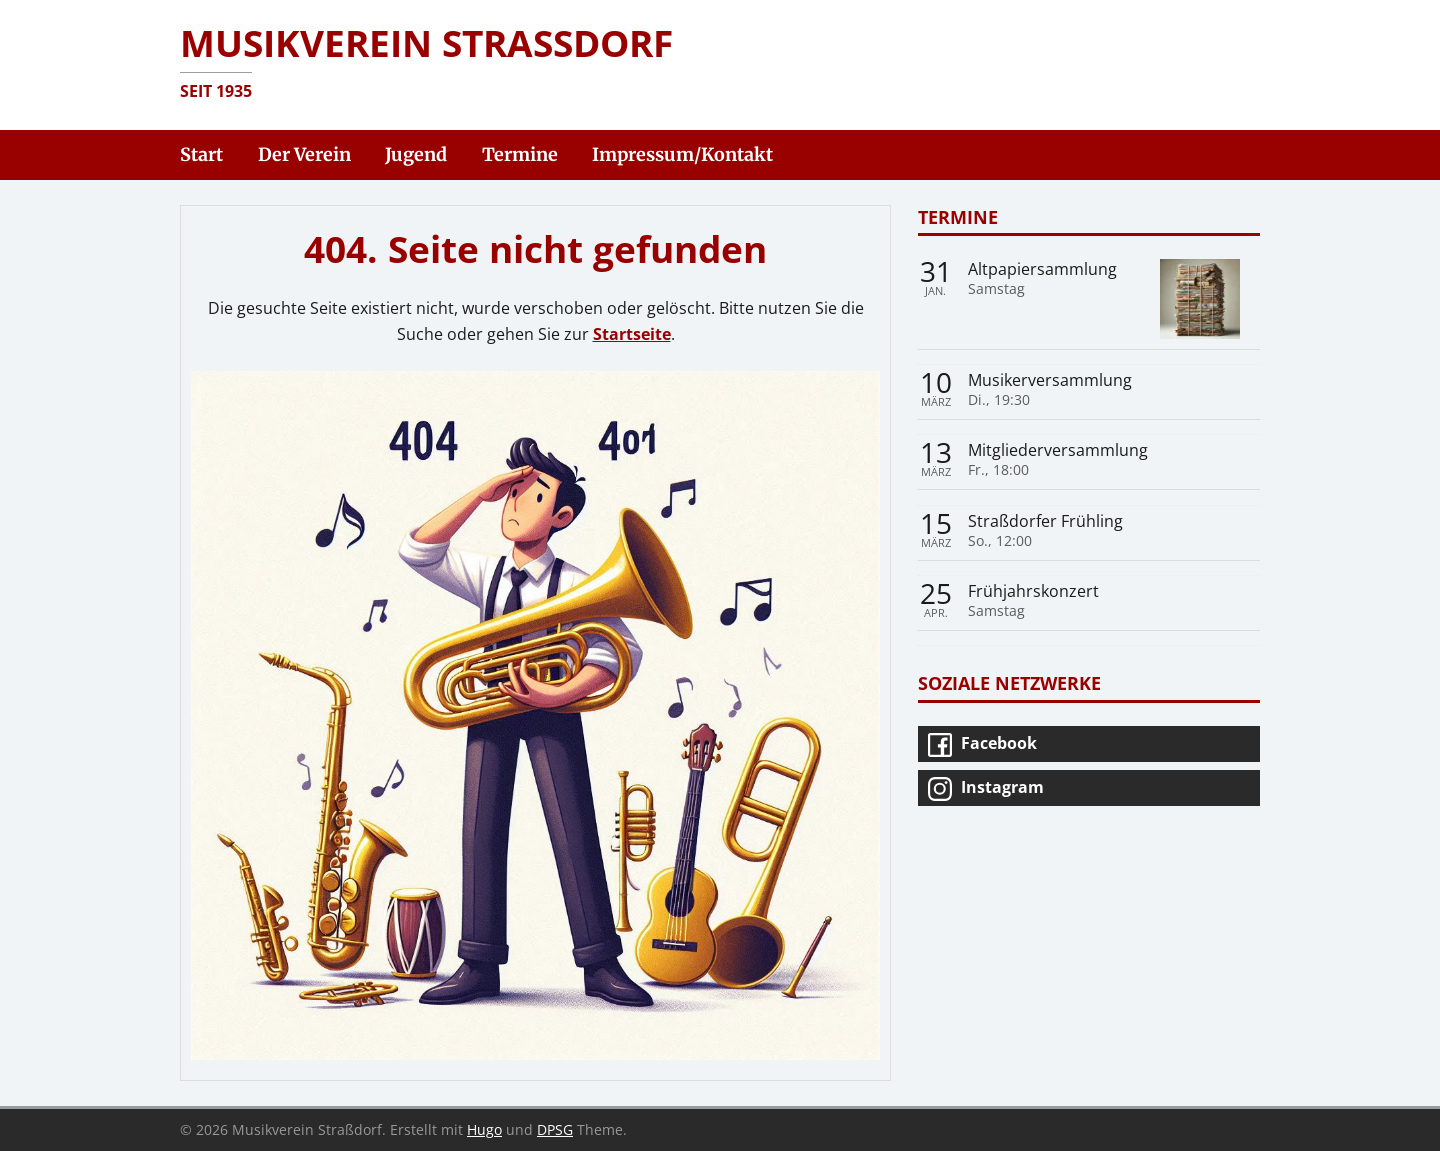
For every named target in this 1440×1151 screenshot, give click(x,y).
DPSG (555, 1129)
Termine (958, 216)
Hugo (484, 1129)
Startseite (632, 334)
